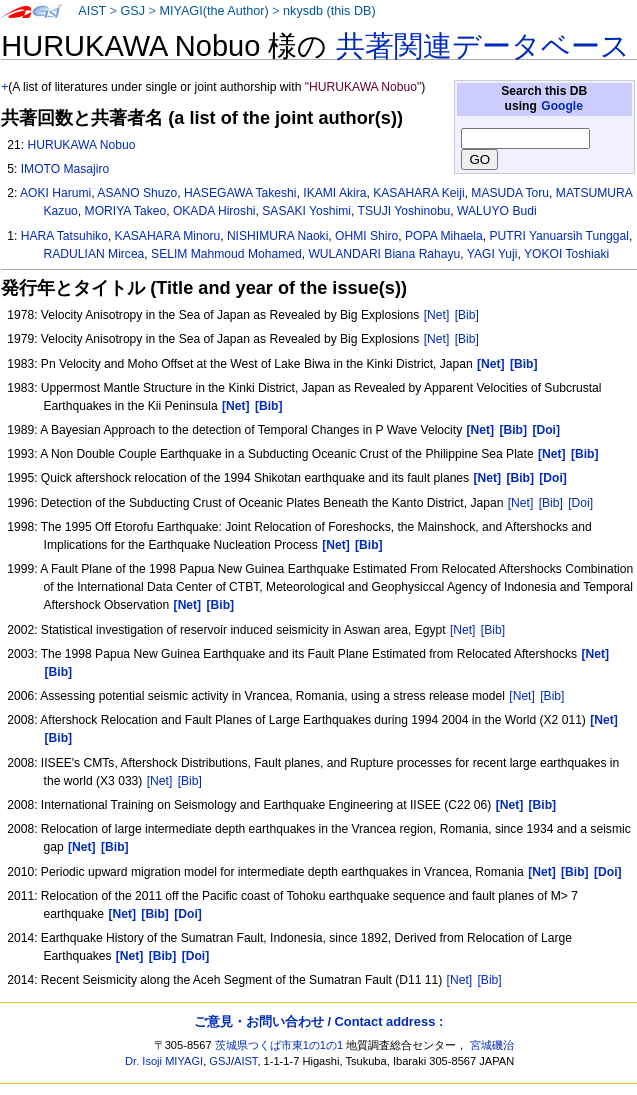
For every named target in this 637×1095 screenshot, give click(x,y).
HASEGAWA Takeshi (240, 193)
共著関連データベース (483, 46)
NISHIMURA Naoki (277, 236)
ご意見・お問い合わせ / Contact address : (318, 1021)
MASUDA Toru (510, 193)
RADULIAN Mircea (94, 254)
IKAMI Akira (334, 193)
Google (562, 106)
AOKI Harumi (55, 193)
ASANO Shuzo (137, 193)
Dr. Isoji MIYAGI (164, 1061)
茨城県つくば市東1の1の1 (279, 1045)
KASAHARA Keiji (418, 193)
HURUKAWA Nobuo (81, 145)
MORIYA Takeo (126, 211)
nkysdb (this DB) (329, 11)
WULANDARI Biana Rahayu (384, 254)
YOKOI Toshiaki (566, 254)
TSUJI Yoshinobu (404, 211)
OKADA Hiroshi (214, 211)
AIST (92, 11)
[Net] (437, 315)
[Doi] (580, 503)
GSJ (132, 11)
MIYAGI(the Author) (213, 11)
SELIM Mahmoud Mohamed (226, 254)
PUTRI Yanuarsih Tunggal (559, 236)
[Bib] (467, 315)
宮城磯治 (492, 1045)
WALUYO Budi (497, 211)
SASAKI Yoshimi (306, 211)
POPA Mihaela (444, 236)
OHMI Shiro (366, 236)
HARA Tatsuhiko (64, 236)
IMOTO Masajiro (65, 169)
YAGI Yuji (492, 254)
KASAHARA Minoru (168, 236)
